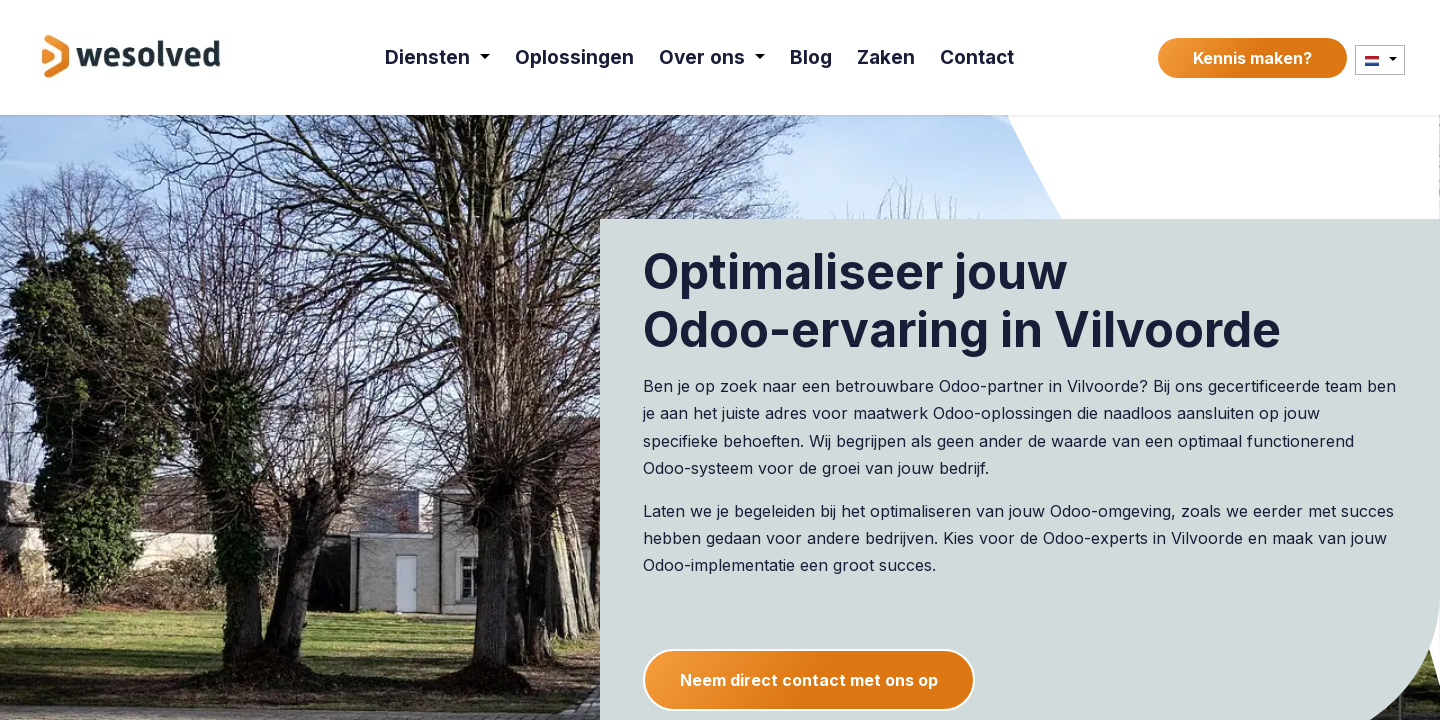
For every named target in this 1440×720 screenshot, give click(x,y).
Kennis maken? (1252, 58)
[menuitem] (439, 57)
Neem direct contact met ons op (809, 680)
